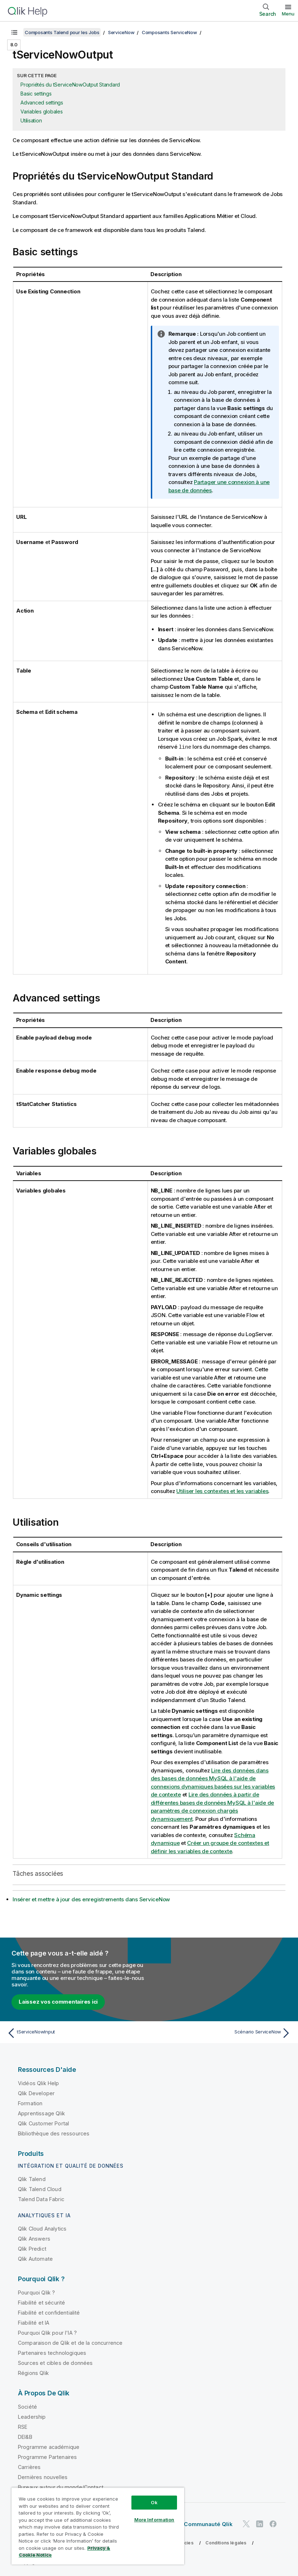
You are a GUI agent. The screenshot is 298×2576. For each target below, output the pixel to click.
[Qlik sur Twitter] (246, 2523)
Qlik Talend (32, 2179)
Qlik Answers (34, 2238)
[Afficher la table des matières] (14, 32)
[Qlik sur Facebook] (273, 2523)
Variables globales (41, 111)
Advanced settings (41, 102)
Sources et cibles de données (55, 2362)
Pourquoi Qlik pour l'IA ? (47, 2332)
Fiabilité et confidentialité (49, 2312)
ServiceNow (121, 32)
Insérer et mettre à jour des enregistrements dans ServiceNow (91, 1899)
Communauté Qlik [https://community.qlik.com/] (208, 2523)
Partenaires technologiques (52, 2352)
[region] (97, 2526)
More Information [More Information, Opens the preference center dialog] (154, 2519)
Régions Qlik (33, 2373)
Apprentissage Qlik (41, 2113)
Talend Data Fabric (41, 2199)
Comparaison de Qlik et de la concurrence (70, 2342)
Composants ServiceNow (169, 32)
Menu (288, 14)
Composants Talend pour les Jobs (62, 32)
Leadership (32, 2416)
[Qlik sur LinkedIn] (259, 2523)
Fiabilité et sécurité (41, 2302)
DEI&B (25, 2436)
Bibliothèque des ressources (53, 2133)
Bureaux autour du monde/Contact (60, 2487)
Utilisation (31, 120)
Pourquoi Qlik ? (36, 2292)
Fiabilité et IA (33, 2322)
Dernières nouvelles (42, 2477)
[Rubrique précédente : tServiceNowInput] (75, 2032)
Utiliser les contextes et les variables (222, 1490)
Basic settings (36, 93)
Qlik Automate (35, 2258)
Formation (30, 2103)
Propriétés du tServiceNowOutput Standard (70, 85)
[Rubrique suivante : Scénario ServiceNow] (222, 2032)
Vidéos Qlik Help (38, 2083)
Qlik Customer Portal (43, 2123)
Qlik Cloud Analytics (42, 2228)
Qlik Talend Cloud (39, 2189)
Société (27, 2406)
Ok (154, 2502)
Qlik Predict (32, 2248)
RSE (22, 2426)
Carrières (29, 2467)
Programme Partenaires (47, 2457)
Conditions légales (225, 2542)
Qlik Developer (36, 2093)
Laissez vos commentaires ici (58, 2001)
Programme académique (48, 2447)
